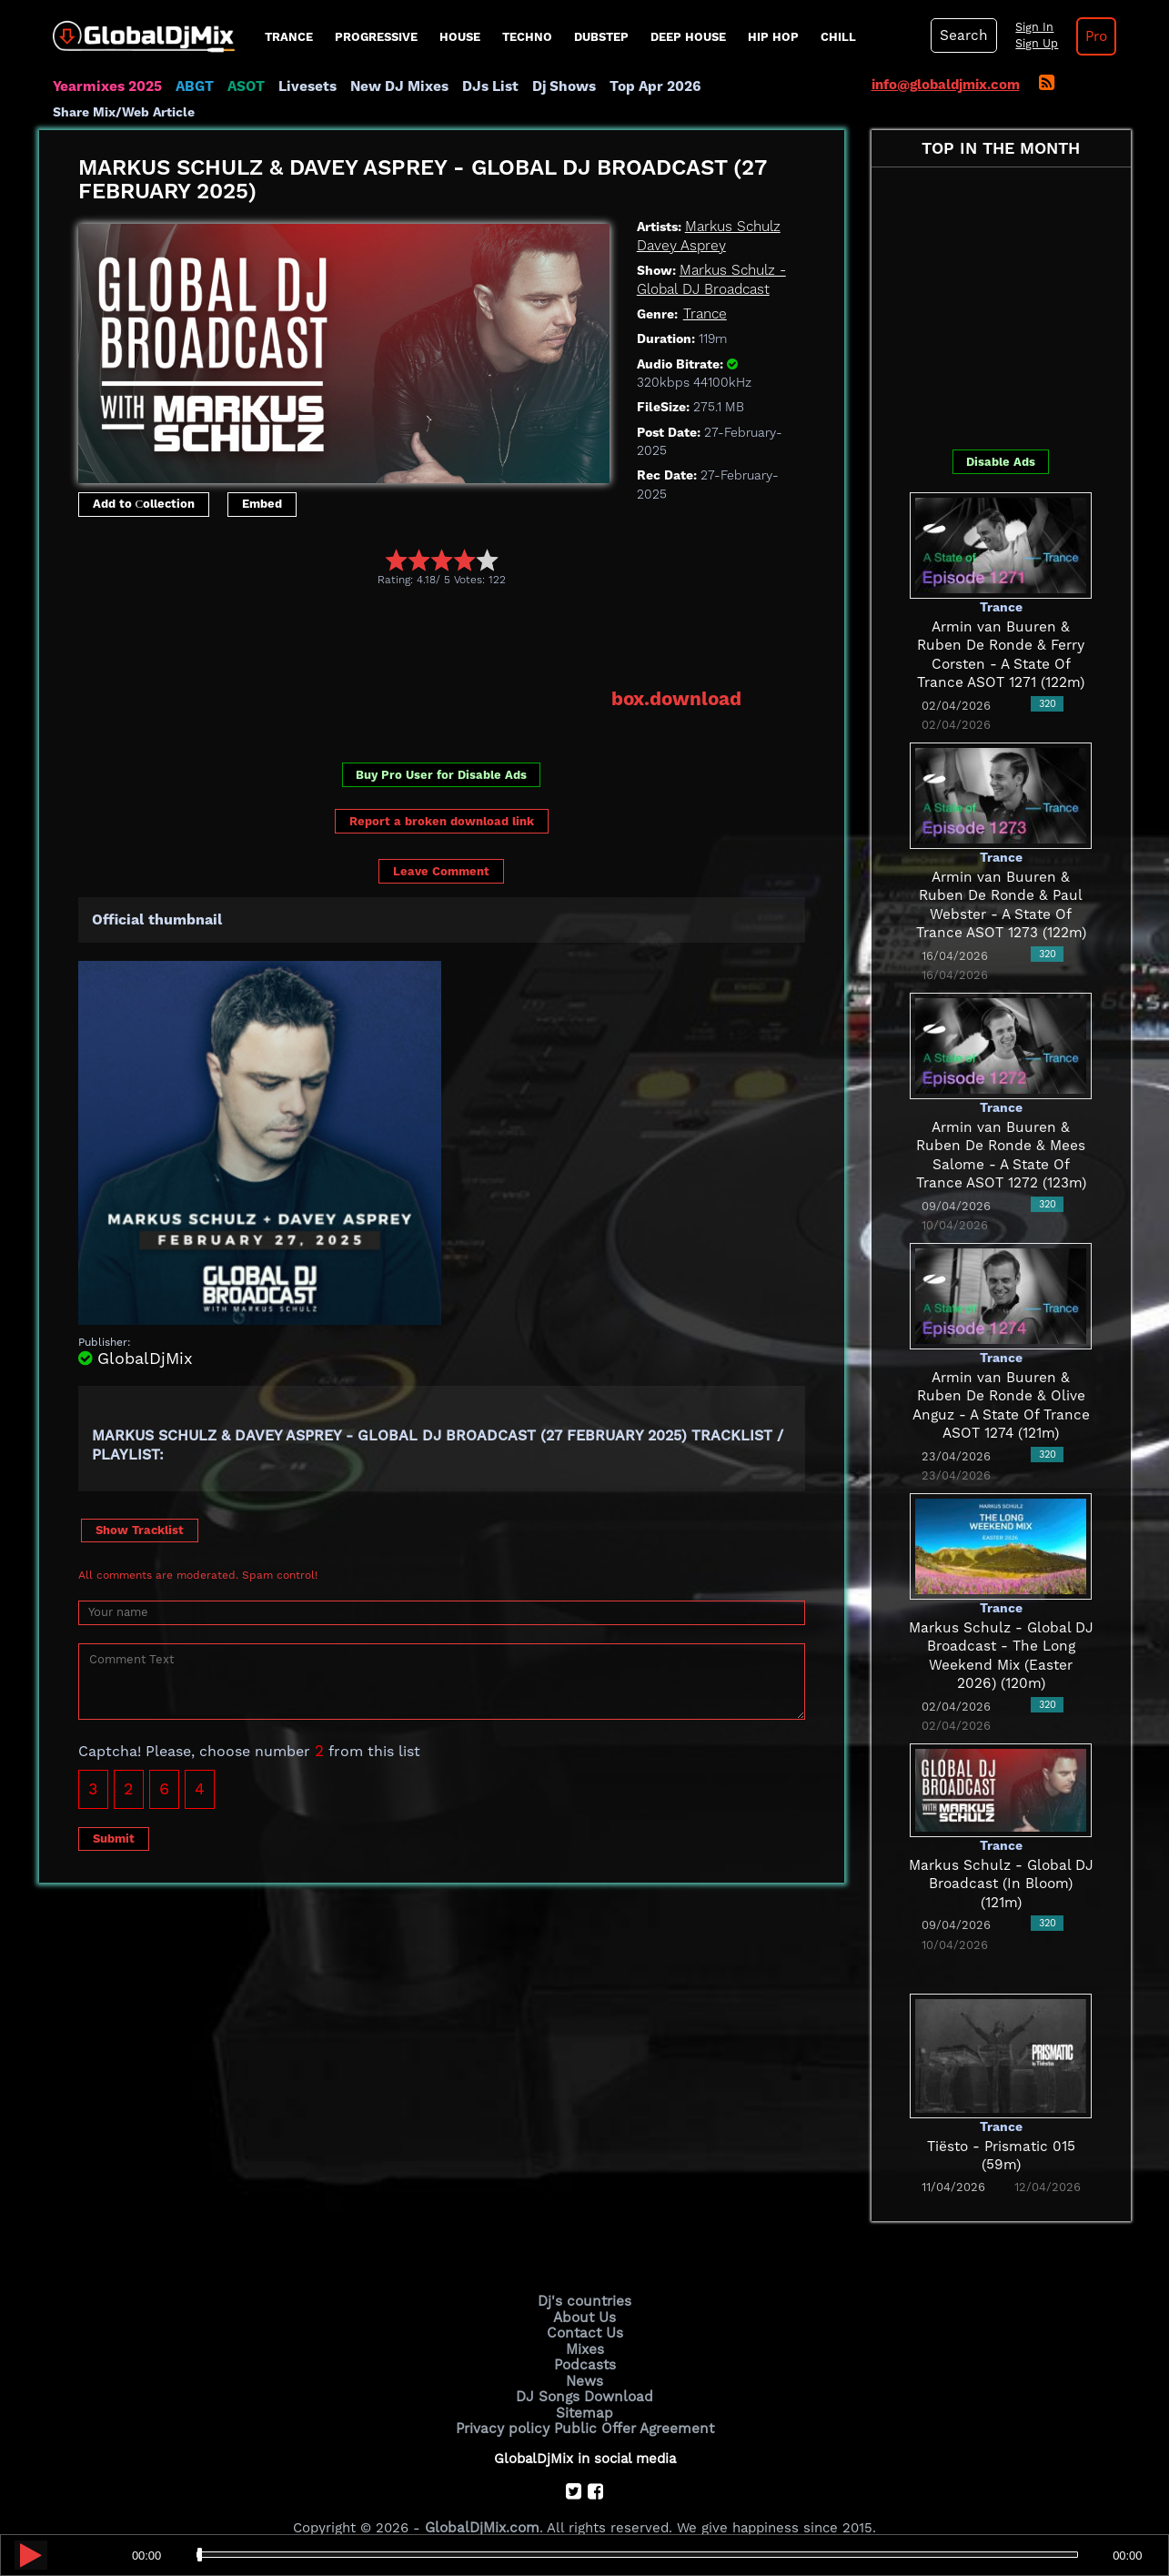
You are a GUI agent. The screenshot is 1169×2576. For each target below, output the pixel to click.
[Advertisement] (409, 612)
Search (962, 35)
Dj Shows (554, 86)
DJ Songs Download (585, 2369)
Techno (527, 37)
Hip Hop (773, 37)
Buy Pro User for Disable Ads (441, 750)
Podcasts (584, 2339)
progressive (376, 37)
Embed (262, 480)
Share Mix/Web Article (772, 86)
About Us (584, 2293)
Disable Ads (1000, 437)
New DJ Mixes (393, 86)
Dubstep (601, 37)
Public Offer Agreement (632, 2400)
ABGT (191, 86)
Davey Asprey (681, 221)
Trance (289, 37)
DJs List (482, 86)
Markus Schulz (732, 203)
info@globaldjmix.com (946, 84)
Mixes (585, 2324)
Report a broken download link (441, 796)
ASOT (242, 86)
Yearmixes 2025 (106, 86)
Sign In (1031, 27)
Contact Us (585, 2308)
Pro (1092, 36)
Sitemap (585, 2385)
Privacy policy (505, 2400)
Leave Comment (441, 846)
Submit (114, 1813)
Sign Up (1033, 43)
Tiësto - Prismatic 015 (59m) (1001, 2122)
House (459, 37)
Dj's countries (584, 2277)
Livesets (303, 86)
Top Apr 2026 (644, 86)
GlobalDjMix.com (482, 2499)
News (584, 2355)
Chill (838, 37)
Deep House (688, 37)
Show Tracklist (140, 1504)
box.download (677, 674)
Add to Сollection (144, 480)
